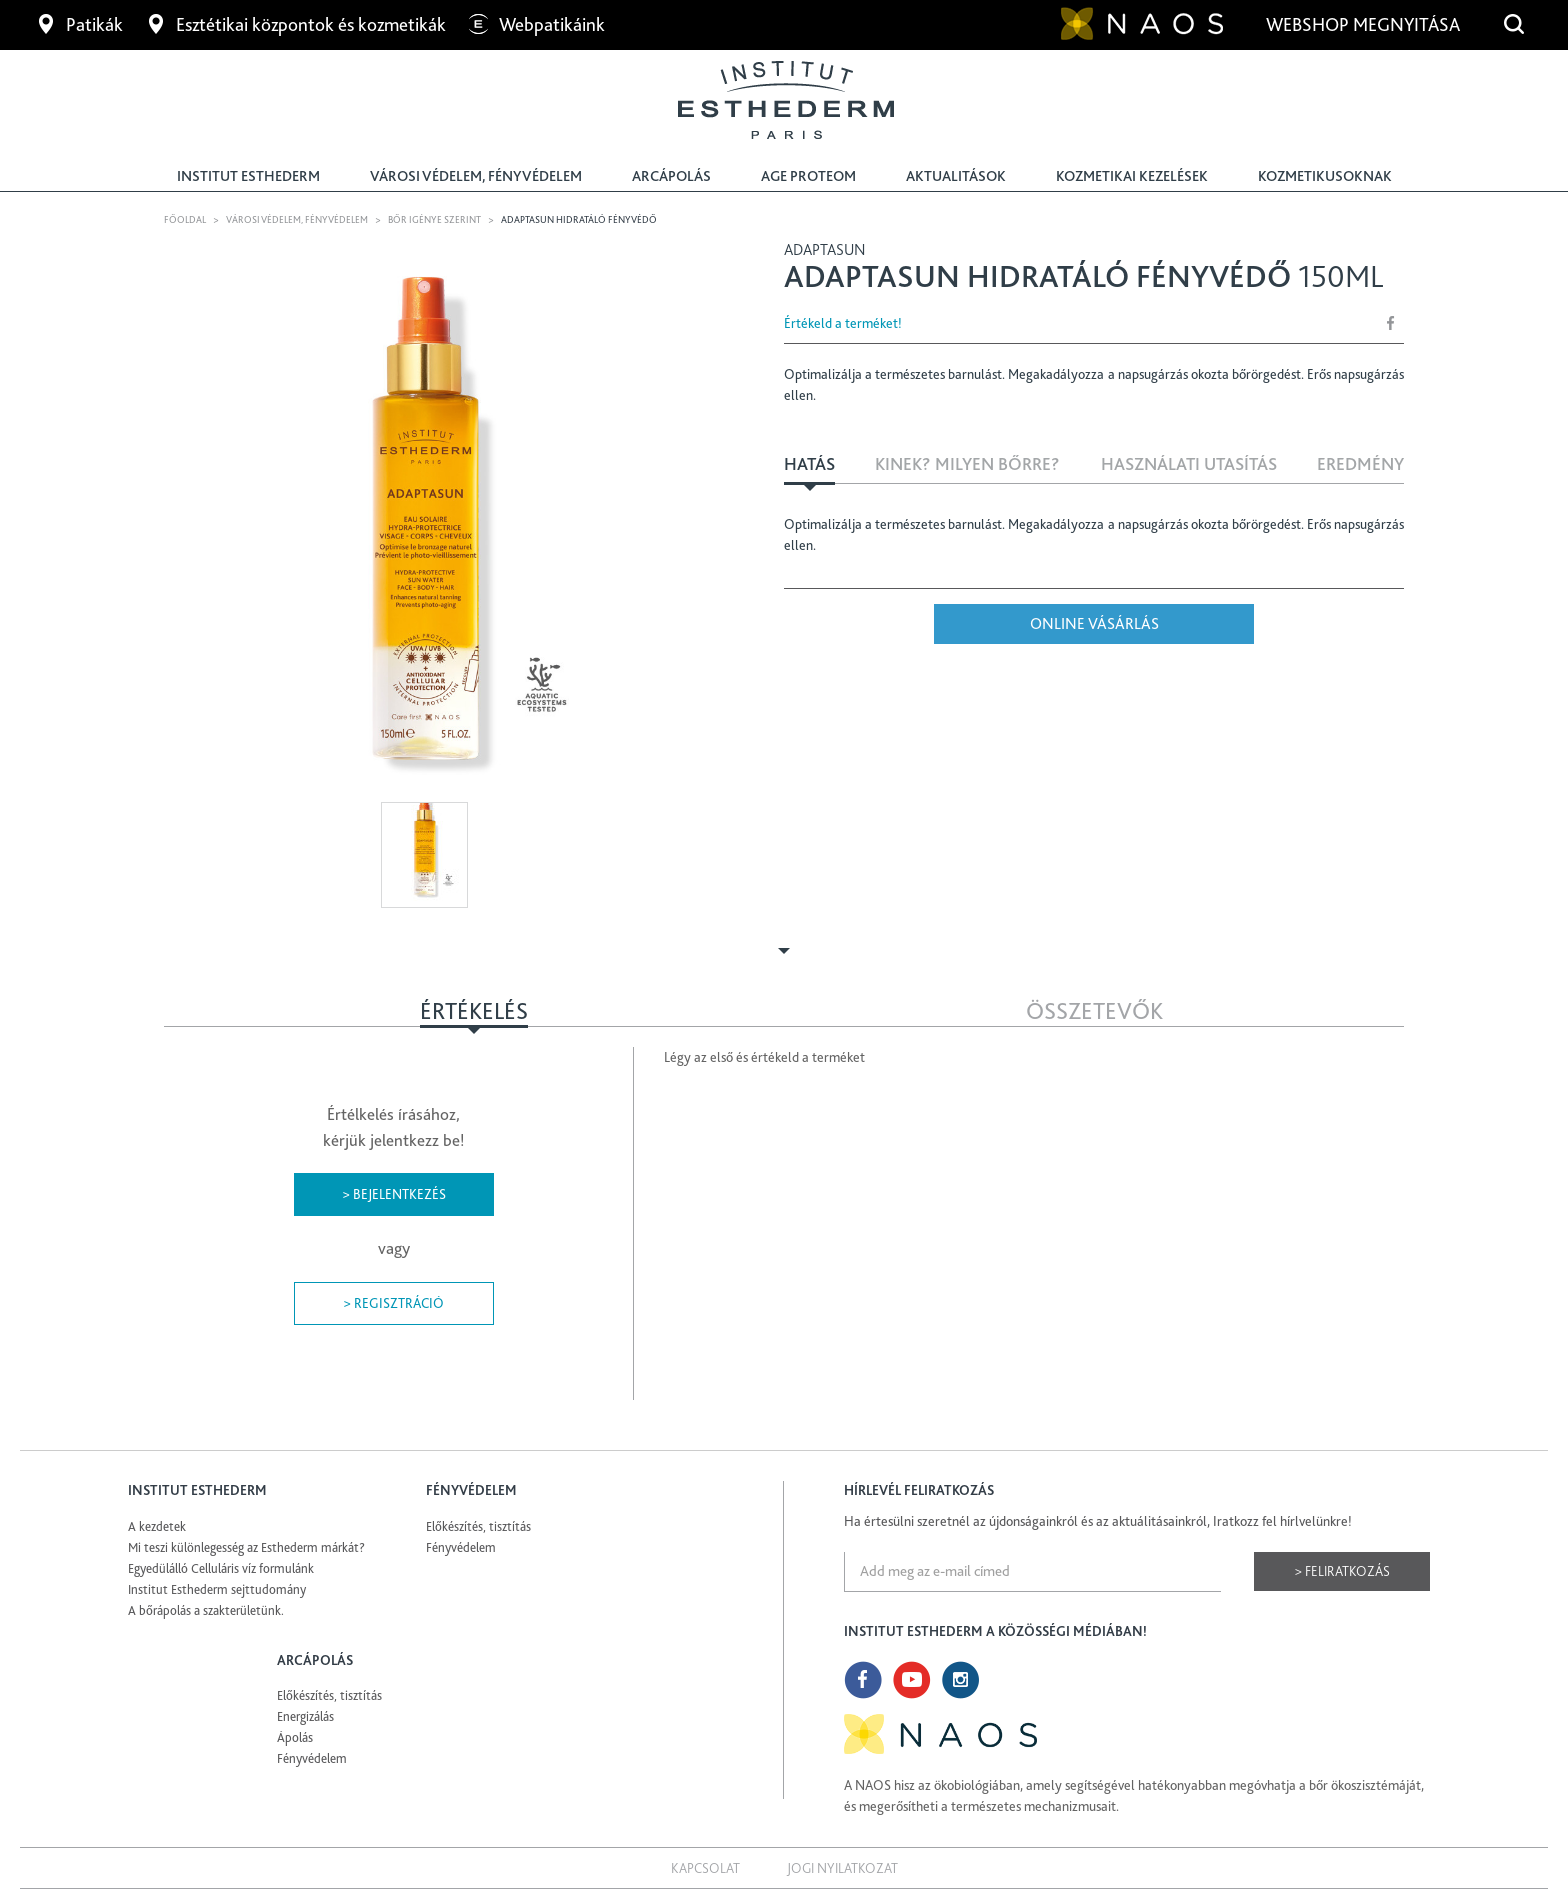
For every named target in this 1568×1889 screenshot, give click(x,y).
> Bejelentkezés (394, 1194)
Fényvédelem (461, 1547)
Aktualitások (956, 176)
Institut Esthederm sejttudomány (217, 1589)
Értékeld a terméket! (843, 323)
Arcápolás (671, 176)
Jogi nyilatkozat (842, 1868)
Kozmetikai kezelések (1132, 176)
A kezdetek (157, 1526)
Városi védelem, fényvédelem (476, 176)
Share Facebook (1391, 322)
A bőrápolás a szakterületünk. (206, 1610)
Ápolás (295, 1737)
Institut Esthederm (248, 176)
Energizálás (305, 1716)
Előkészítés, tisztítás (478, 1526)
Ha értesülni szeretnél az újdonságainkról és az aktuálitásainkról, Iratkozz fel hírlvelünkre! (1098, 1521)
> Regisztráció (393, 1303)
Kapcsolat (705, 1868)
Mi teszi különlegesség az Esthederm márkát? (246, 1547)
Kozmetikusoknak (1325, 176)
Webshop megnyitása (1365, 24)
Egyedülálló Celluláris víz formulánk (221, 1568)
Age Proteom (808, 176)
